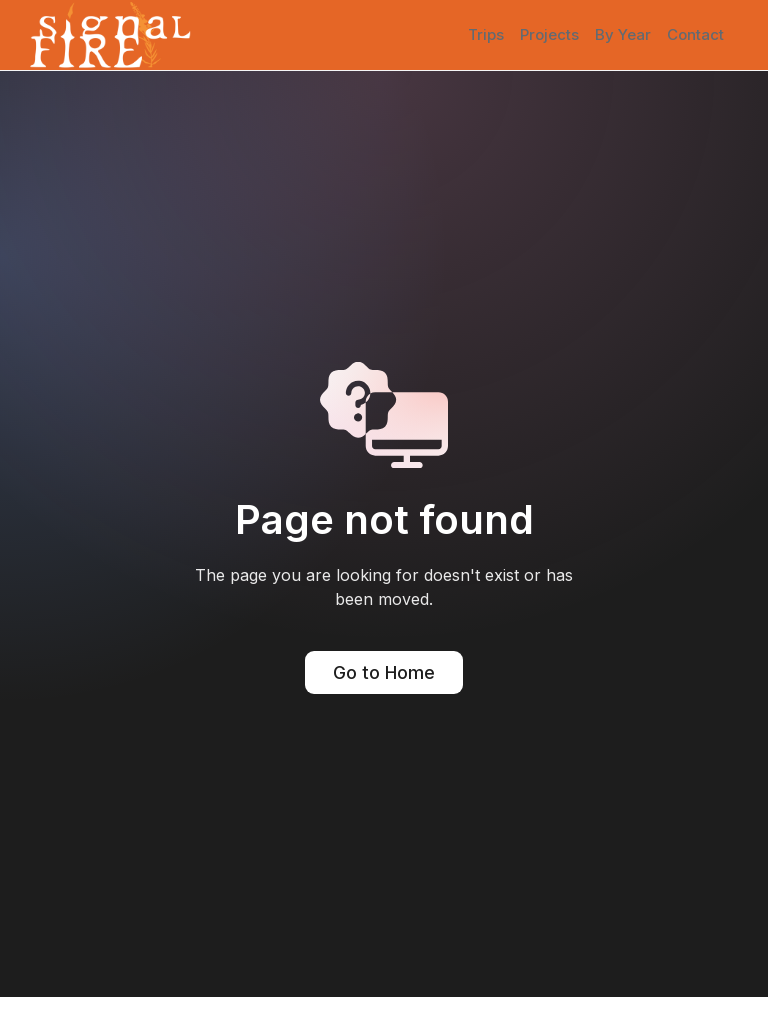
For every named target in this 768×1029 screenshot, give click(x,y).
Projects (549, 34)
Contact (695, 34)
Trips (486, 34)
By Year (623, 34)
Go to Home (384, 672)
